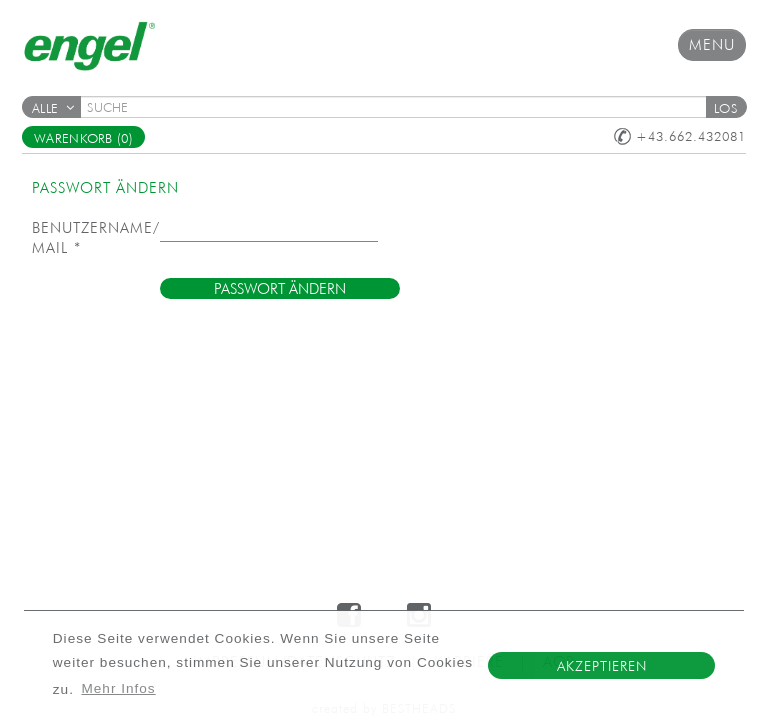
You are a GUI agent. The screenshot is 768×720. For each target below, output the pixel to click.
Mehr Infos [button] (118, 688)
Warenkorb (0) (83, 138)
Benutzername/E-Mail (96, 237)
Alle (53, 108)
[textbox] (400, 107)
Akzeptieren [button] (602, 666)
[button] (726, 107)
